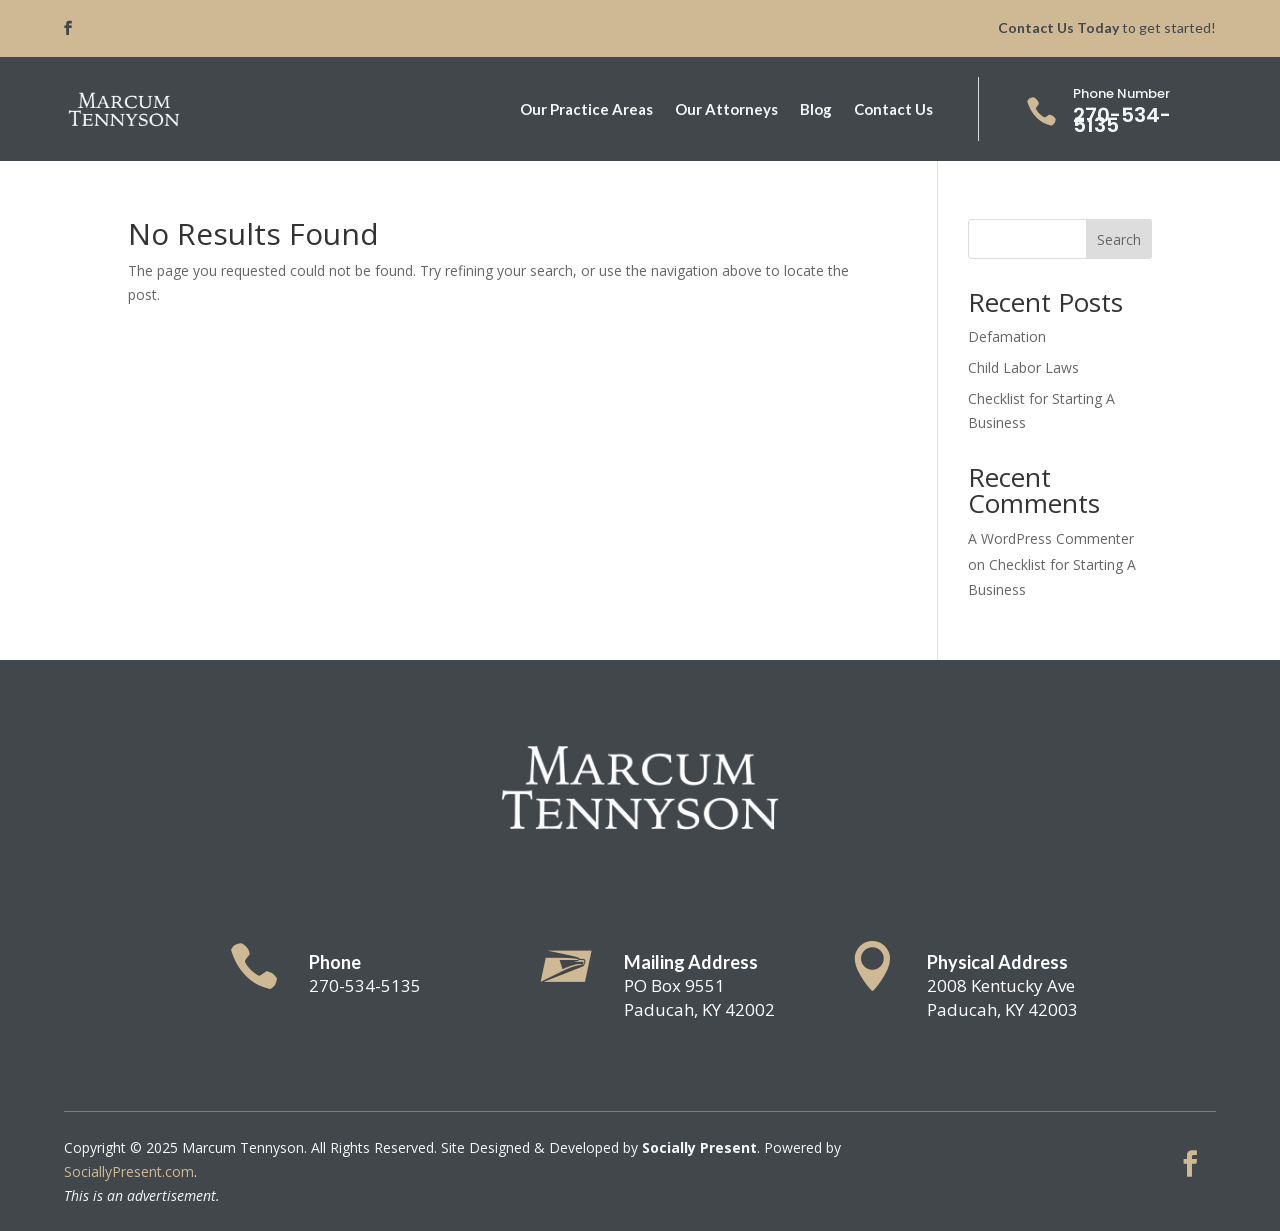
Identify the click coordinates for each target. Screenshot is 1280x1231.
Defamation (1007, 336)
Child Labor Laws (1023, 367)
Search (1119, 239)
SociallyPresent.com (129, 1171)
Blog (816, 110)
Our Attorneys (726, 110)
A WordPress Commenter (1051, 538)
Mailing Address (691, 962)
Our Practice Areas (586, 110)
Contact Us (893, 110)
